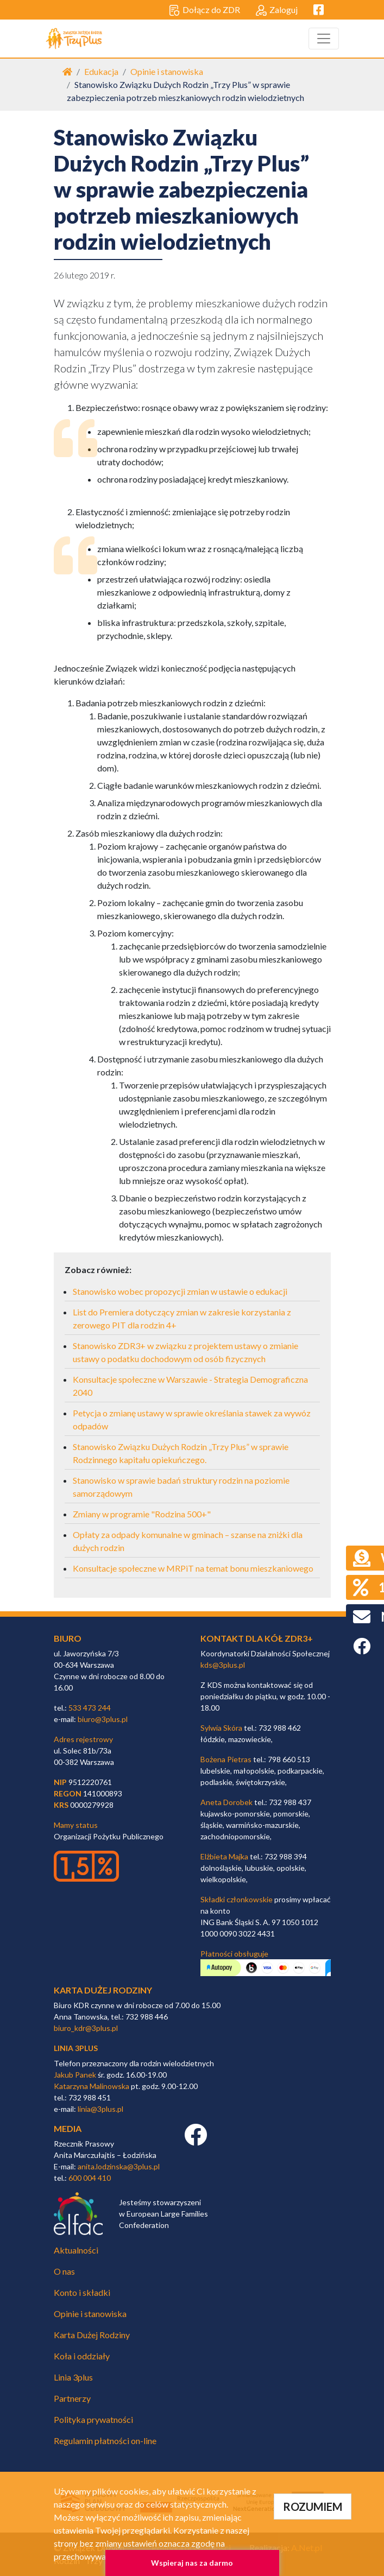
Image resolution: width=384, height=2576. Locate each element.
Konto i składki (82, 2292)
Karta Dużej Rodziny (92, 2335)
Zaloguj (277, 10)
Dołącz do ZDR (204, 10)
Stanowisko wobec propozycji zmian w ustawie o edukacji (180, 1291)
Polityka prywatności (93, 2419)
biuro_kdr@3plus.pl (86, 2028)
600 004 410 (89, 2177)
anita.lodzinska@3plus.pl (119, 2166)
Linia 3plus (73, 2377)
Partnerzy (72, 2398)
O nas (64, 2271)
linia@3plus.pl (100, 2108)
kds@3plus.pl (222, 1664)
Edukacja (101, 71)
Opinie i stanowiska (166, 71)
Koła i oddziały (82, 2356)
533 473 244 (89, 1707)
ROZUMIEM (312, 2506)
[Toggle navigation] (324, 38)
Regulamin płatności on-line (105, 2440)
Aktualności (76, 2250)
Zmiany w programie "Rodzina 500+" (142, 1514)
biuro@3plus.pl (103, 1719)
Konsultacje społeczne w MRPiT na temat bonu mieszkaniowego (193, 1568)
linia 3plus (76, 2048)
